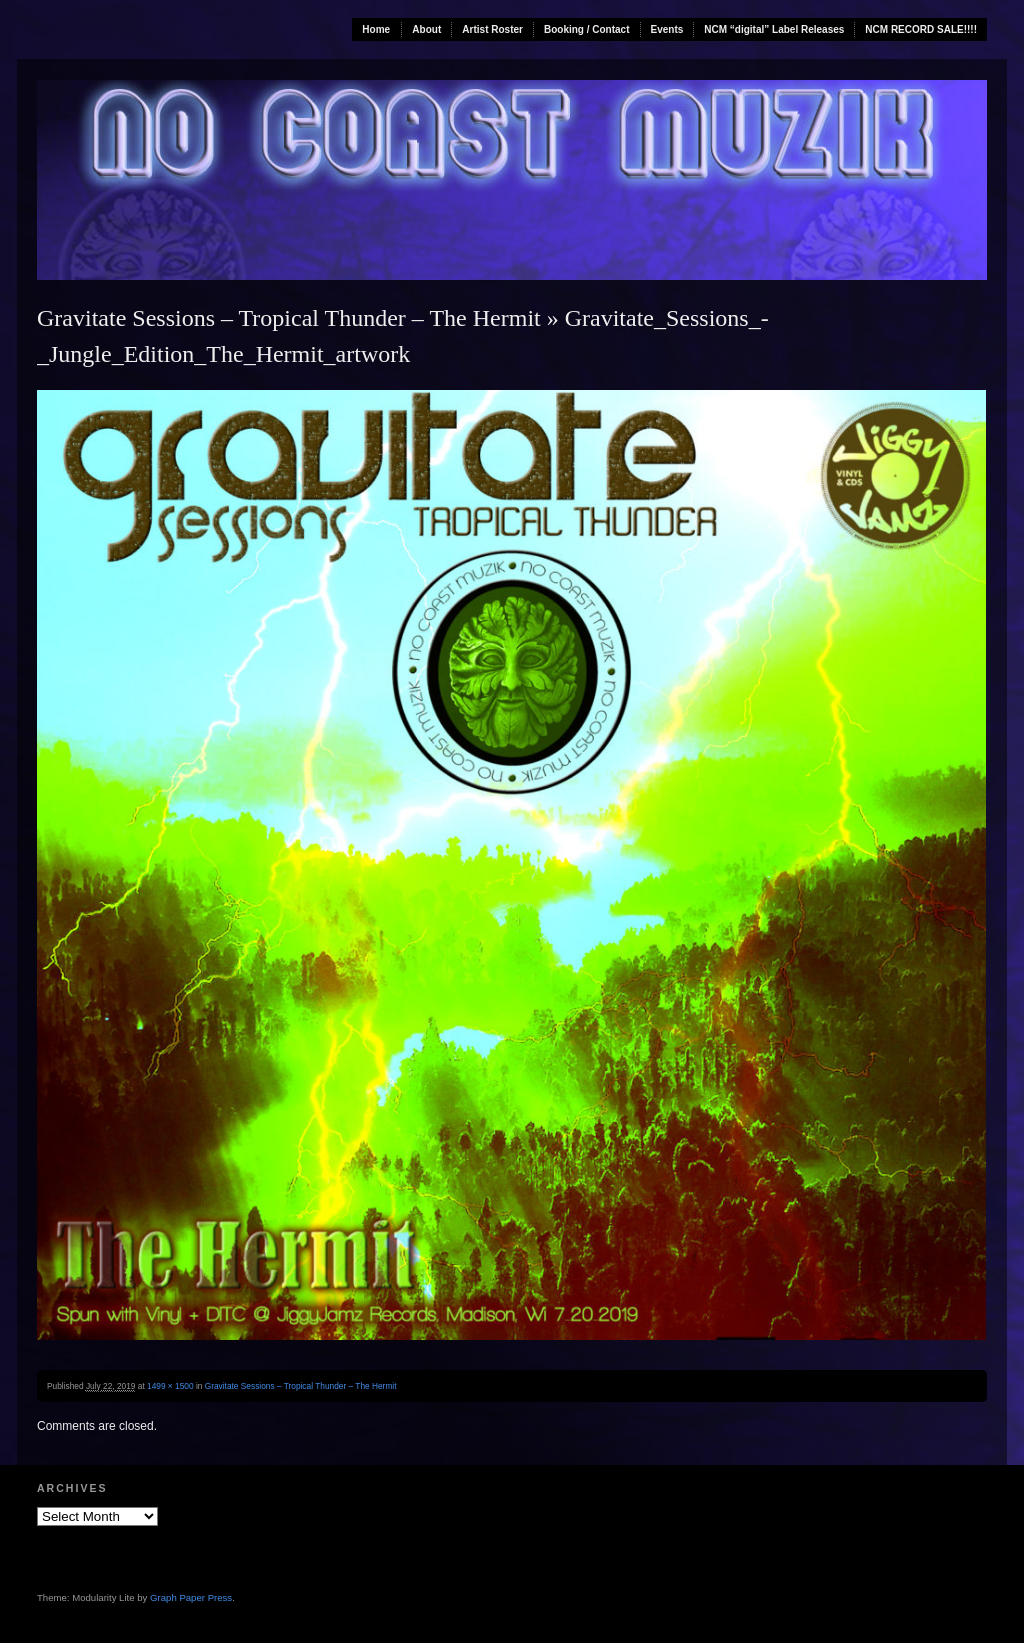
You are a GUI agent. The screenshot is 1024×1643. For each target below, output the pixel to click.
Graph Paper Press (191, 1597)
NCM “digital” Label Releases (774, 29)
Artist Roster (492, 29)
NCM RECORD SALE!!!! (921, 29)
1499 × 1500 (170, 1386)
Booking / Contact (587, 29)
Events (667, 29)
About (426, 29)
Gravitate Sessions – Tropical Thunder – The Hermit (289, 318)
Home (376, 29)
